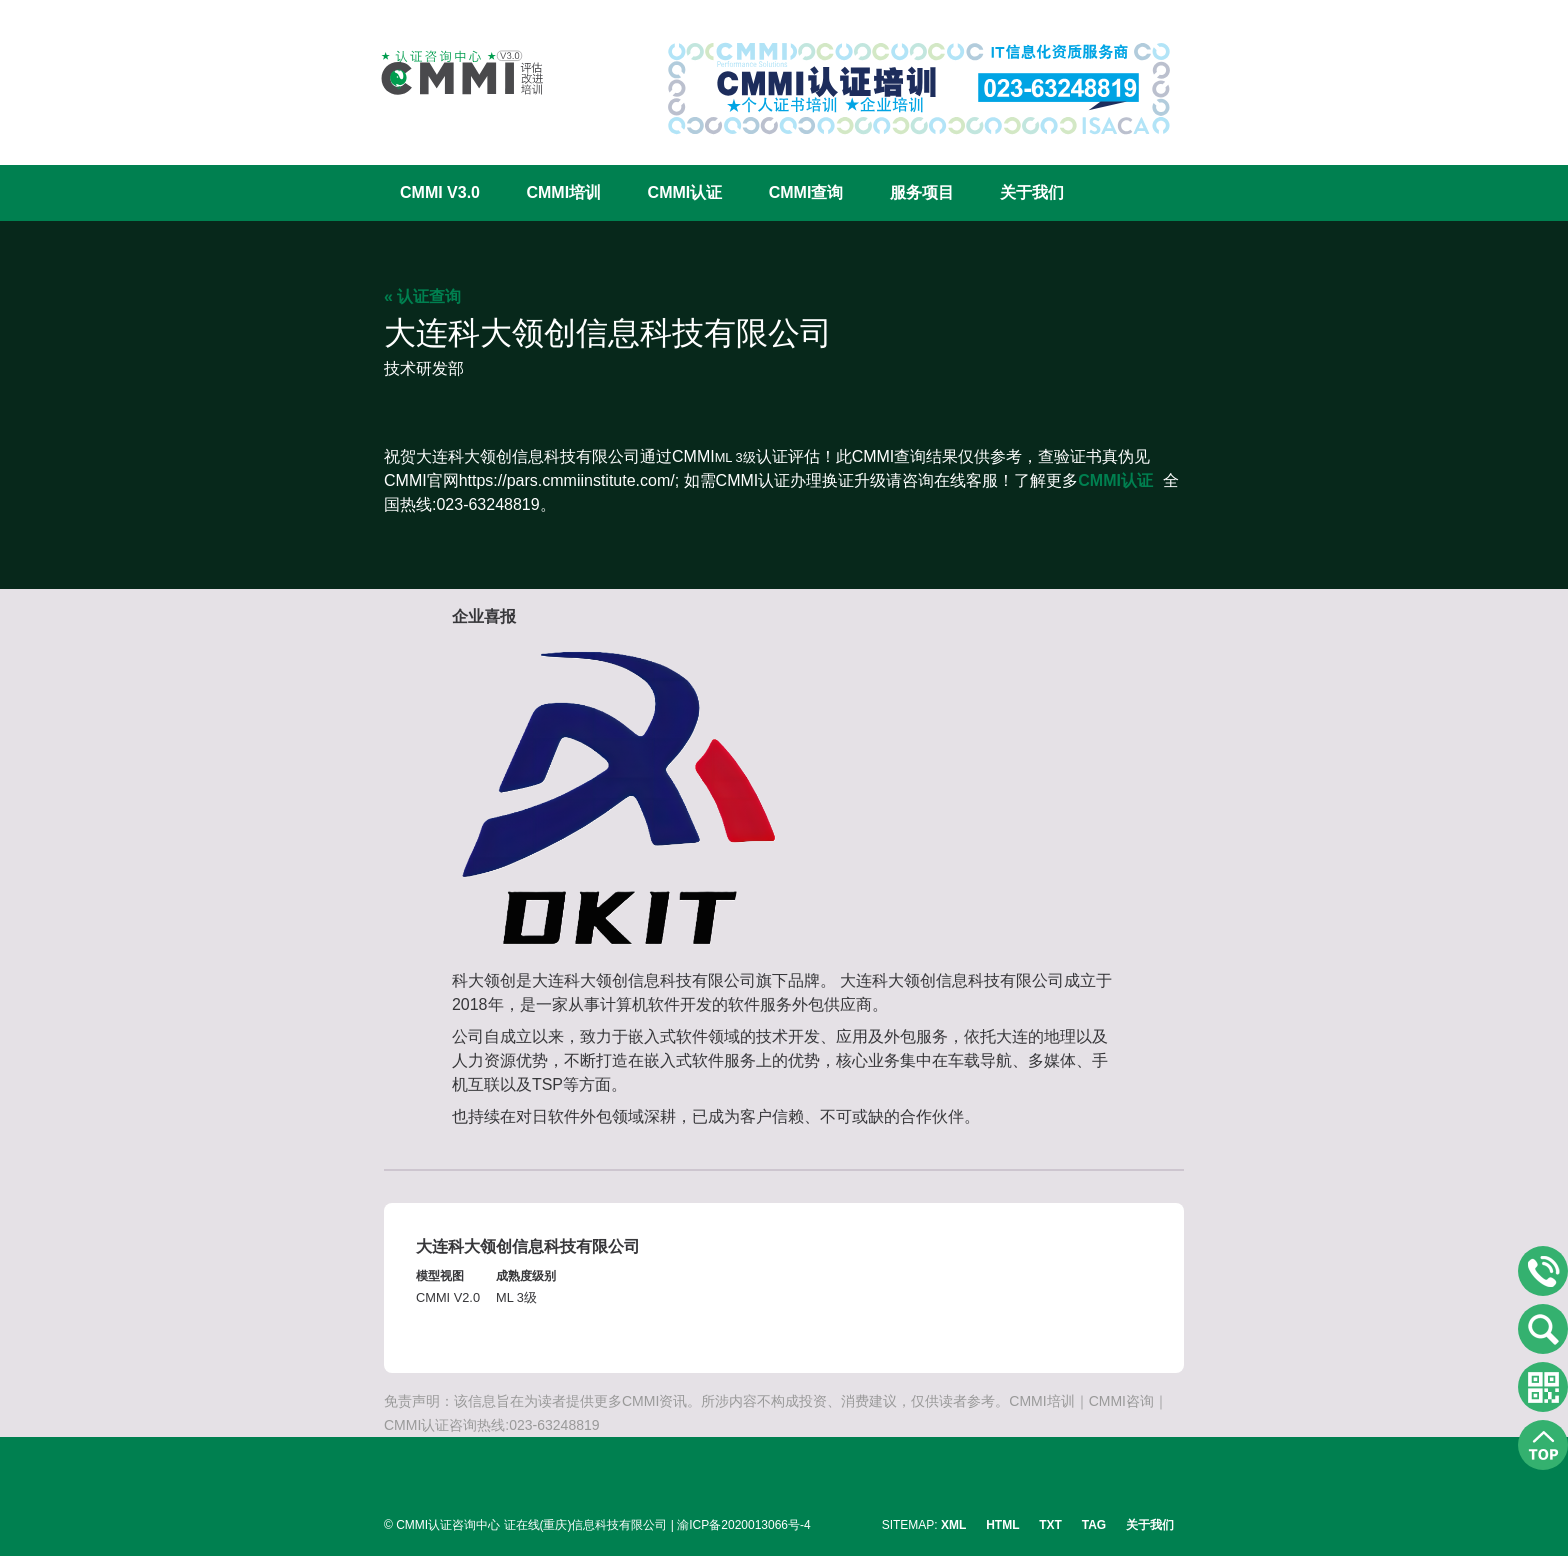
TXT (1050, 1525)
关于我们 (1032, 192)
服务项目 (922, 192)
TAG (1094, 1525)
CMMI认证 (685, 192)
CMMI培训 (563, 192)
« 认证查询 (422, 296)
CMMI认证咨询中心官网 (449, 72)
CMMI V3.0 (440, 192)
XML (953, 1525)
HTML (1002, 1525)
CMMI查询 (806, 192)
